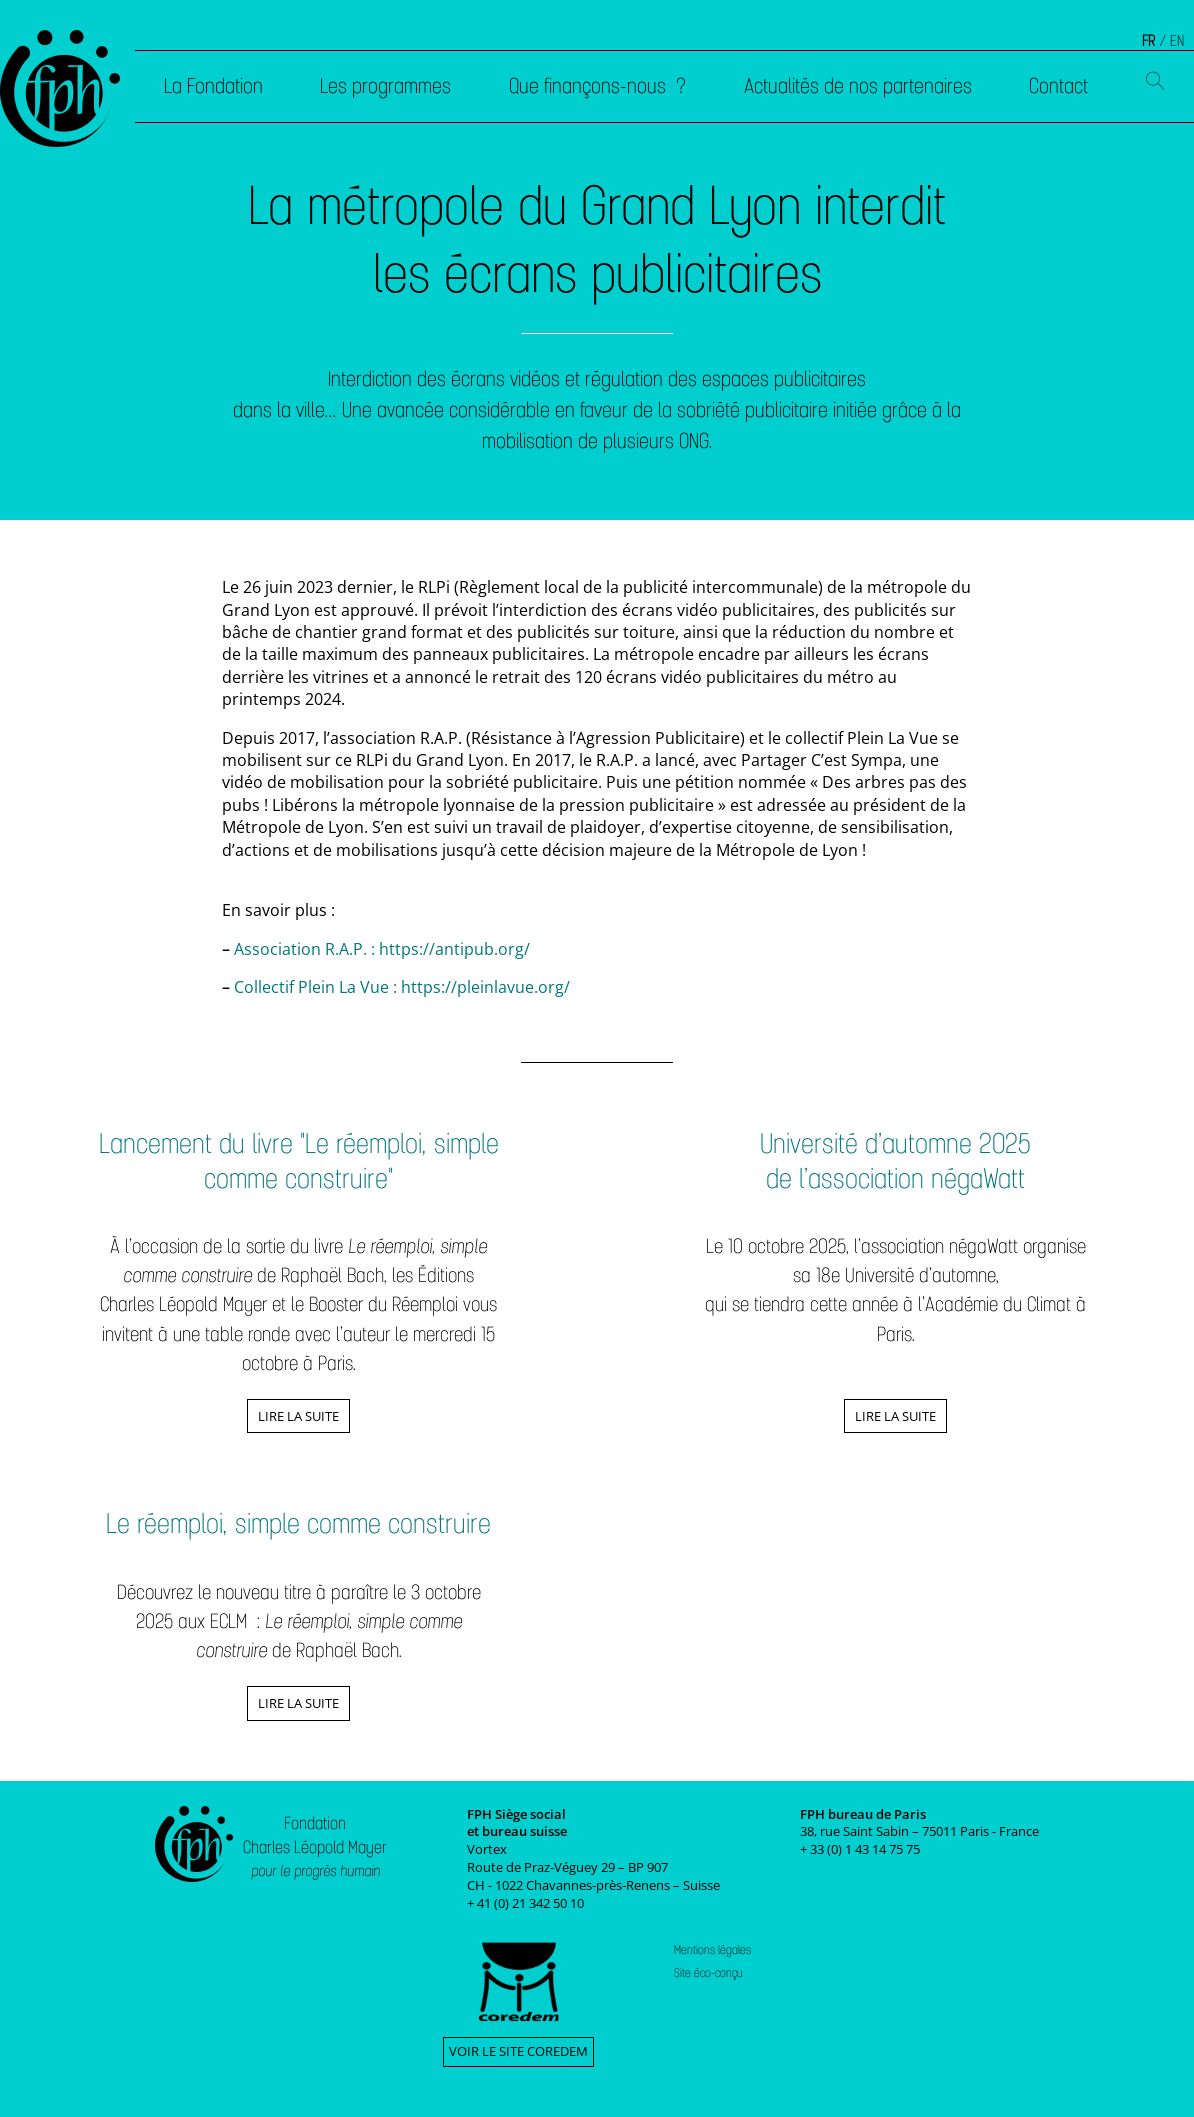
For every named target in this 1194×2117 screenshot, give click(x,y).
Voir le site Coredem (518, 2051)
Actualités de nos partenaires (858, 86)
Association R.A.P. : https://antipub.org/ (382, 949)
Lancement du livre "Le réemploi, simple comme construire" (299, 1161)
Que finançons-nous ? (597, 86)
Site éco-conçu (708, 1973)
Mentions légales (712, 1950)
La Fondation (213, 86)
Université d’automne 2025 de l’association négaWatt (895, 1161)
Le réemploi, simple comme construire (298, 1523)
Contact (1058, 86)
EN (1177, 41)
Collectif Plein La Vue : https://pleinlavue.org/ (402, 987)
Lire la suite (298, 1416)
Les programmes (385, 86)
